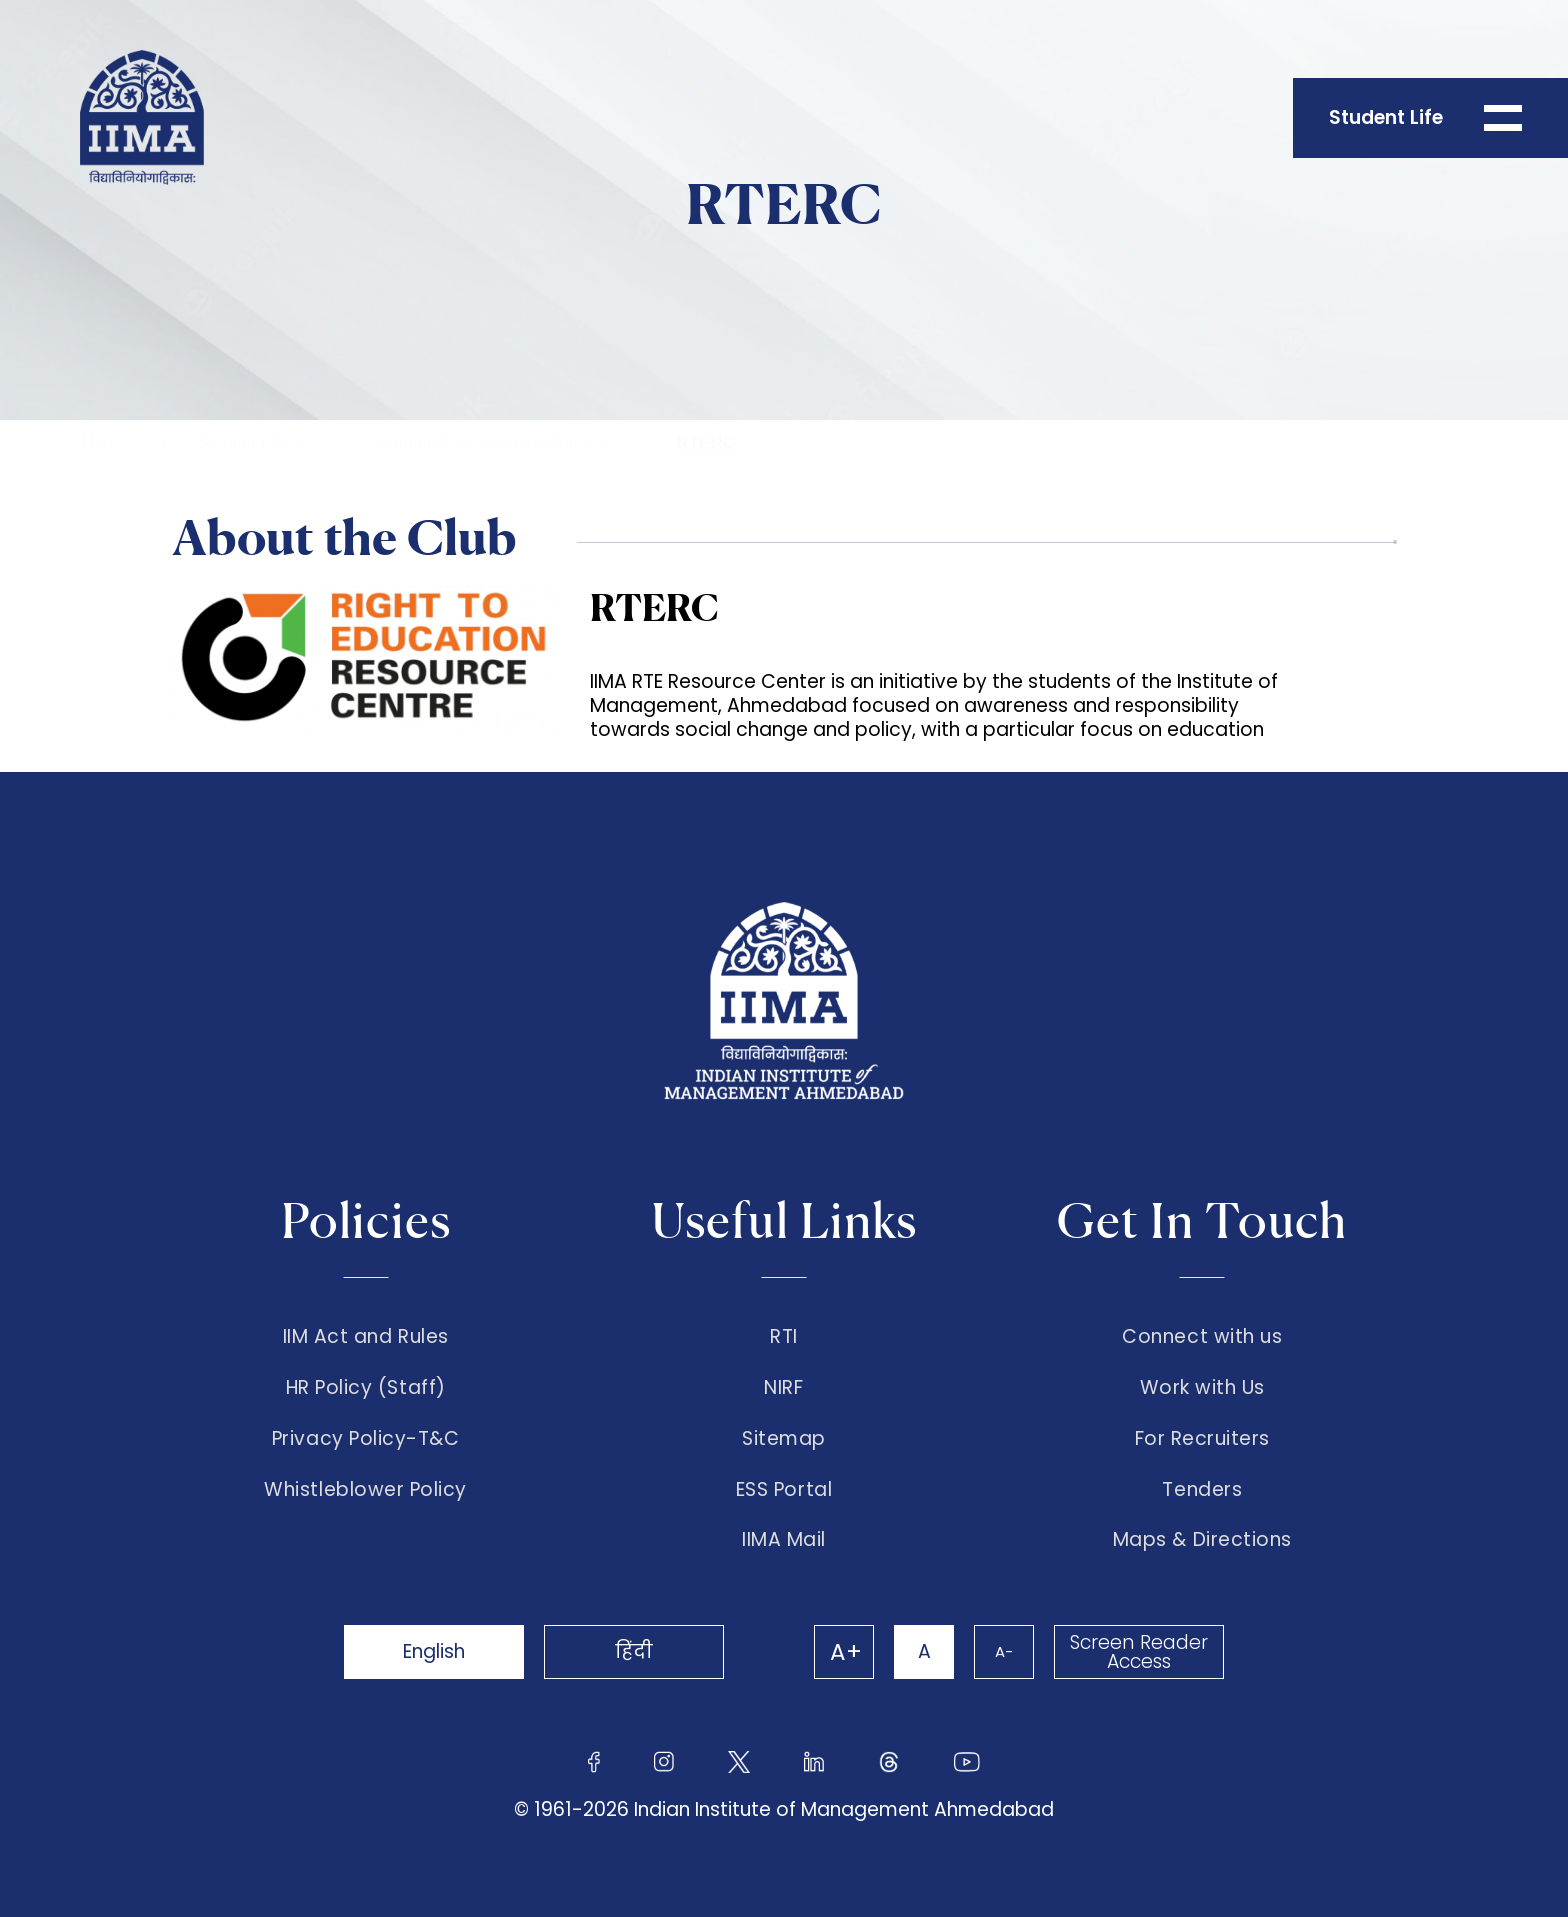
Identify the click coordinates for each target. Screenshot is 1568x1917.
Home (104, 442)
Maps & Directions (1202, 1540)
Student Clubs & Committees (482, 442)
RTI (784, 1337)
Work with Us (1202, 1388)
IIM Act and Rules (366, 1337)
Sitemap (784, 1439)
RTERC (705, 442)
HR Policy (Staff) (366, 1388)
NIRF (783, 1388)
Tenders (1202, 1490)
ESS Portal (784, 1490)
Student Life (242, 442)
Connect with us (1202, 1337)
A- (1004, 1651)
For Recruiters (1202, 1439)
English (434, 1651)
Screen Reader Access (1139, 1652)
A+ (846, 1652)
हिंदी (634, 1651)
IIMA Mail (784, 1540)
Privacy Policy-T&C (366, 1439)
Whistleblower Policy (365, 1490)
